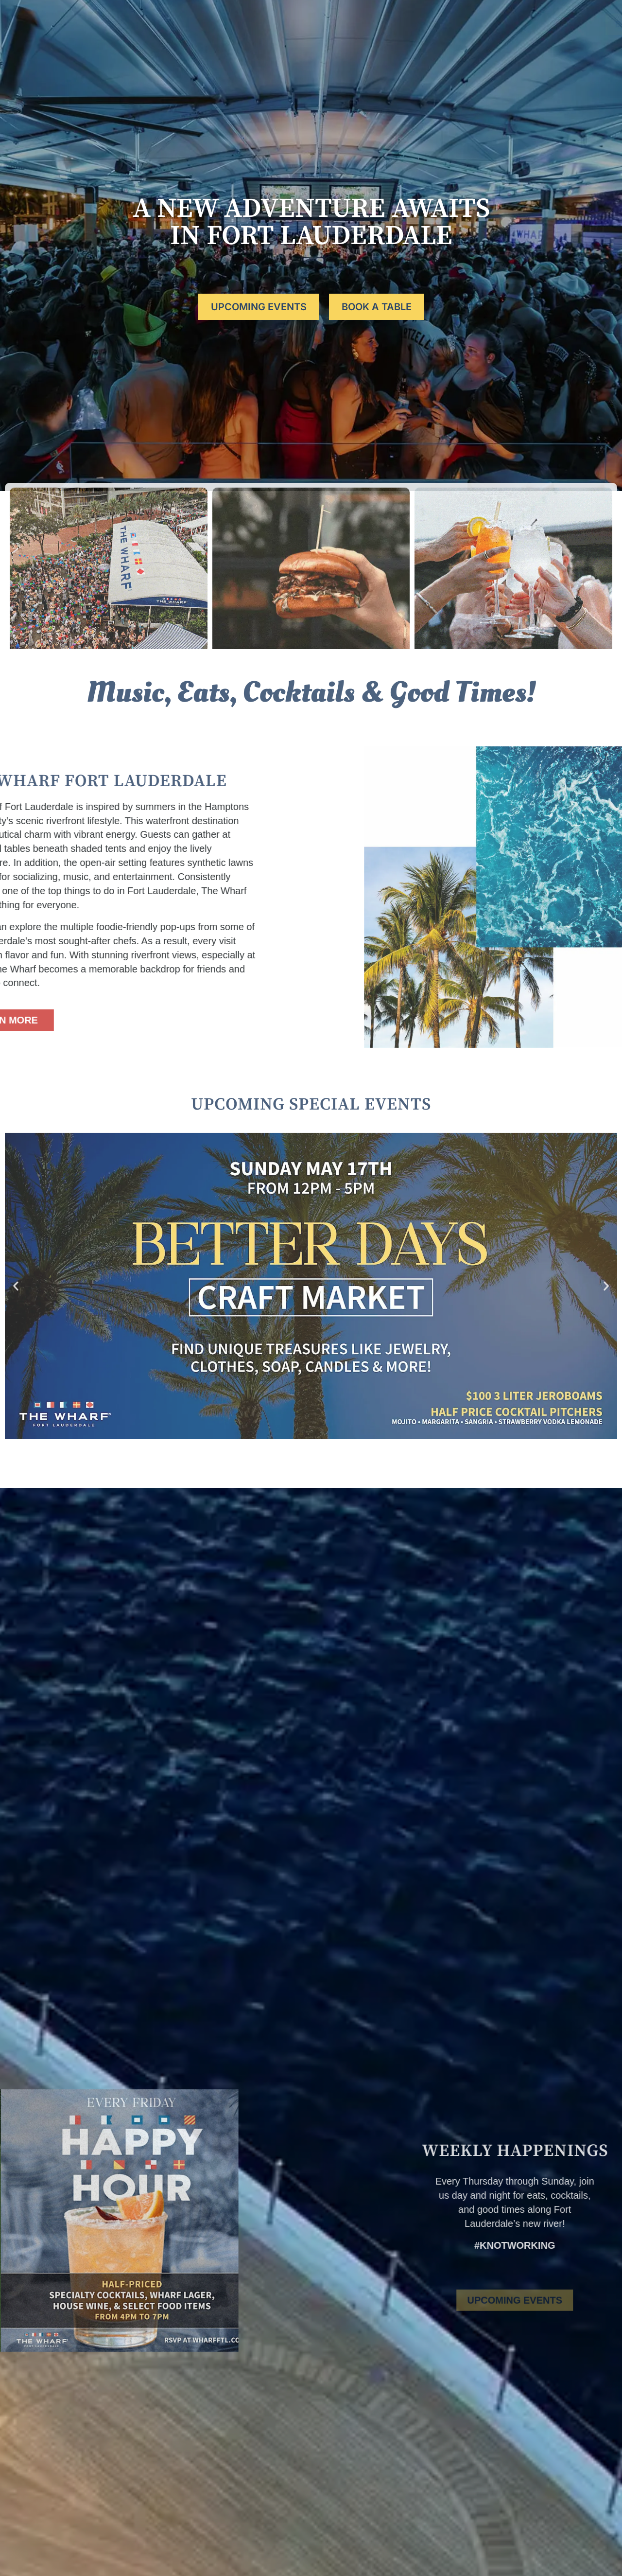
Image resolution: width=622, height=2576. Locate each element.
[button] (16, 1286)
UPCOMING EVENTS (259, 307)
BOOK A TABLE (565, 24)
